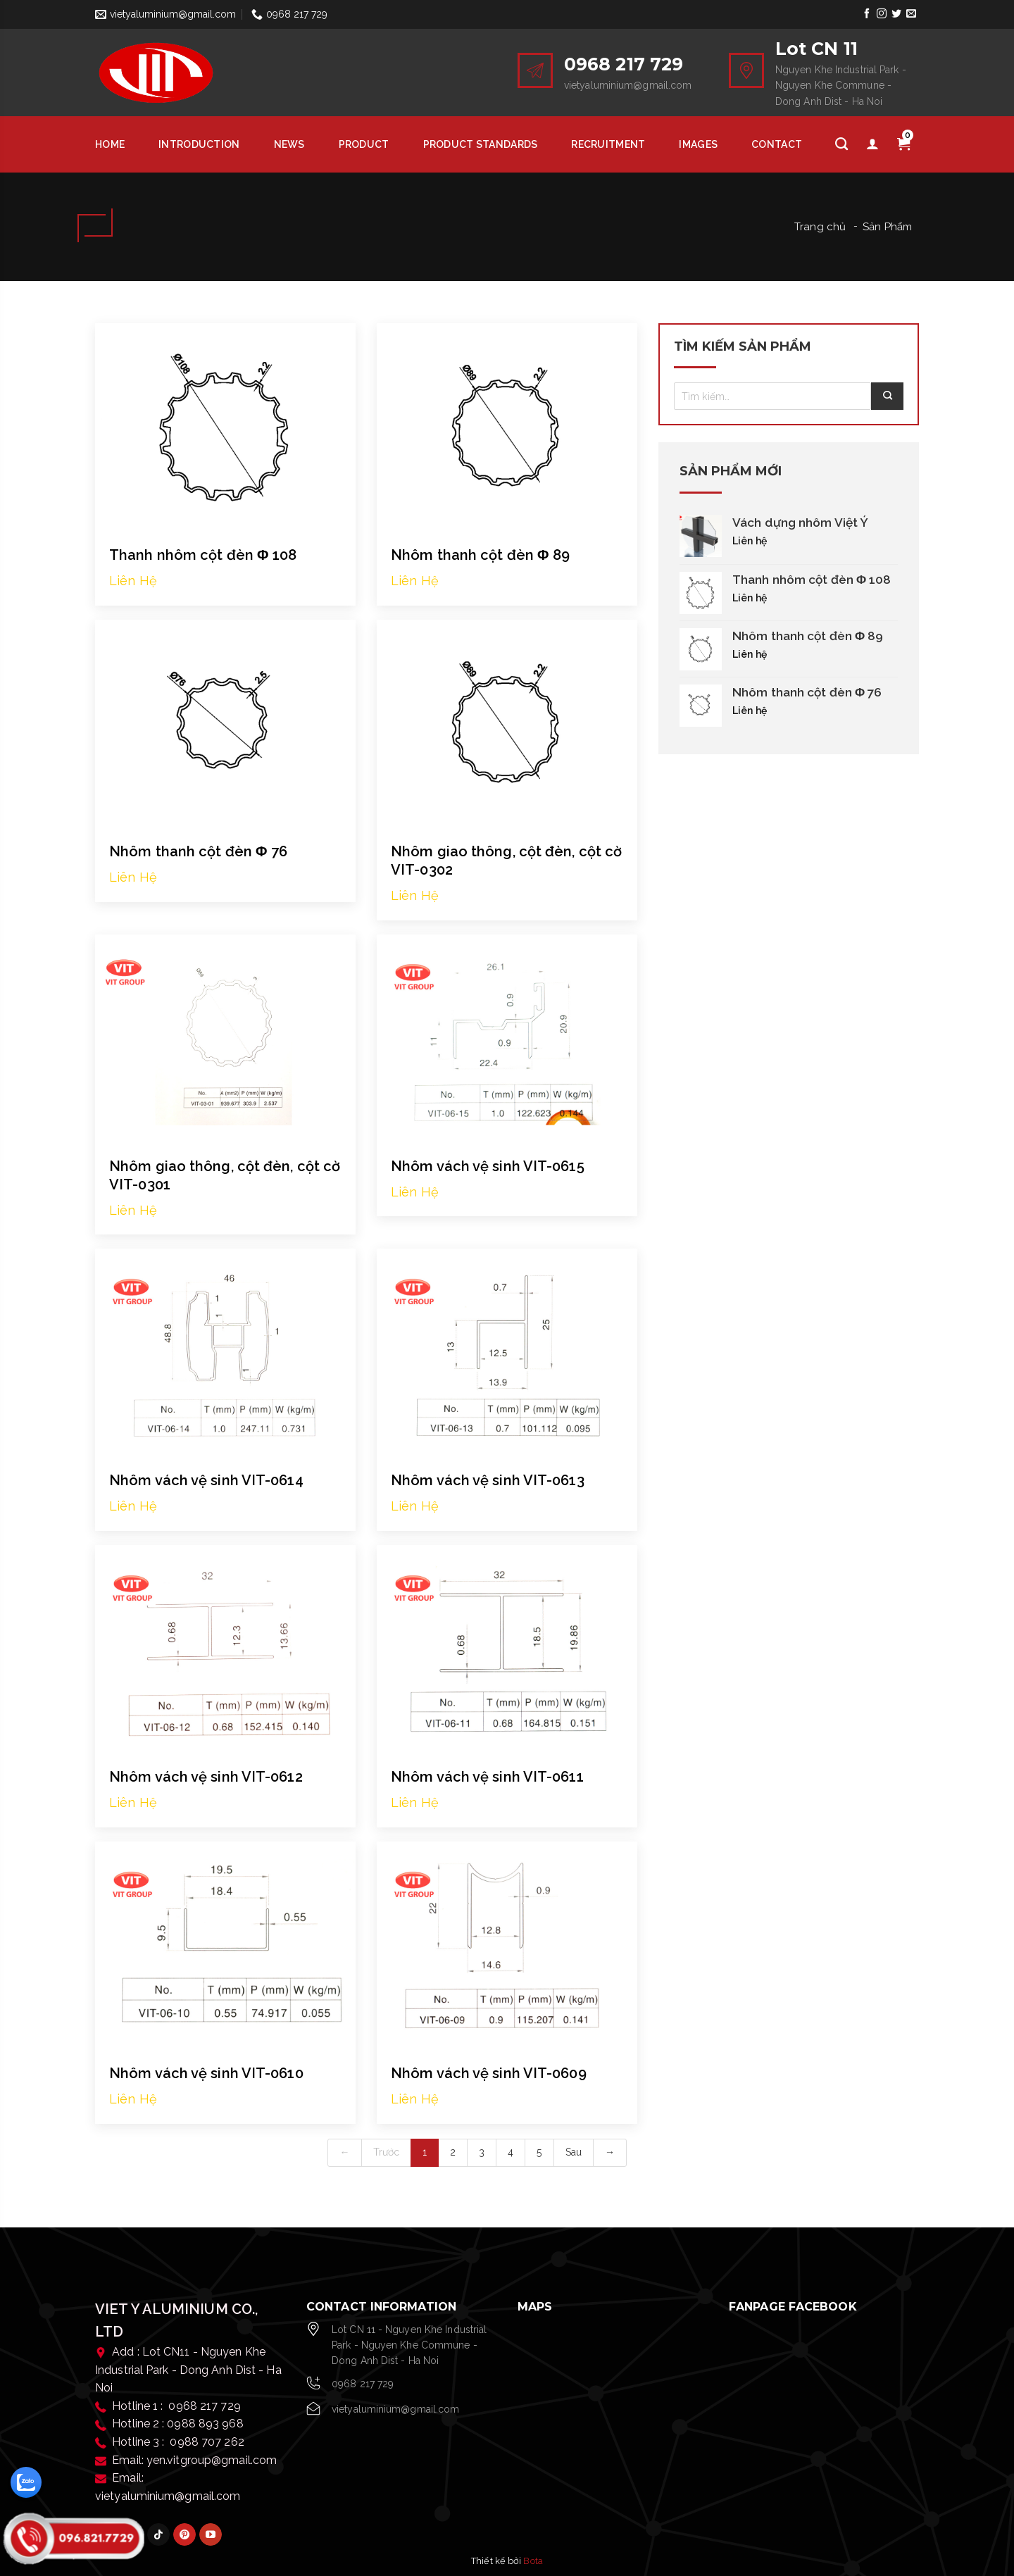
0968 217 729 (363, 2383)
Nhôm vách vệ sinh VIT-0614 (206, 1480)
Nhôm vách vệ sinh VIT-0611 (487, 1776)
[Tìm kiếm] (841, 144)
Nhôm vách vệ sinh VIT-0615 (487, 1166)
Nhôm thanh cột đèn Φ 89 (480, 554)
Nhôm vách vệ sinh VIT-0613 (487, 1480)
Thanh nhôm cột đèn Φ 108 (202, 554)
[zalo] (26, 2482)
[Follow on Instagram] (881, 14)
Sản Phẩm (887, 226)
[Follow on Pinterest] (184, 2534)
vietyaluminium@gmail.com (395, 2409)
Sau (573, 2152)
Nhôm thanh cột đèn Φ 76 (198, 851)
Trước (386, 2152)
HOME (110, 144)
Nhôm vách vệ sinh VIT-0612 (206, 1776)
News (289, 144)
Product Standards (480, 144)
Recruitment (608, 144)
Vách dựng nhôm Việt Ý (800, 522)
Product (364, 144)
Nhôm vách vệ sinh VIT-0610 (206, 2073)
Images (698, 144)
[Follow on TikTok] (158, 2534)
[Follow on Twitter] (896, 14)
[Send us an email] (911, 14)
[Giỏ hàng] (903, 144)
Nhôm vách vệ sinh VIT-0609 (489, 2073)
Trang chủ (820, 226)
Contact (776, 144)
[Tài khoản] (872, 144)
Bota (532, 2561)
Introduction (198, 144)
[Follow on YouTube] (210, 2534)
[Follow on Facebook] (866, 14)
